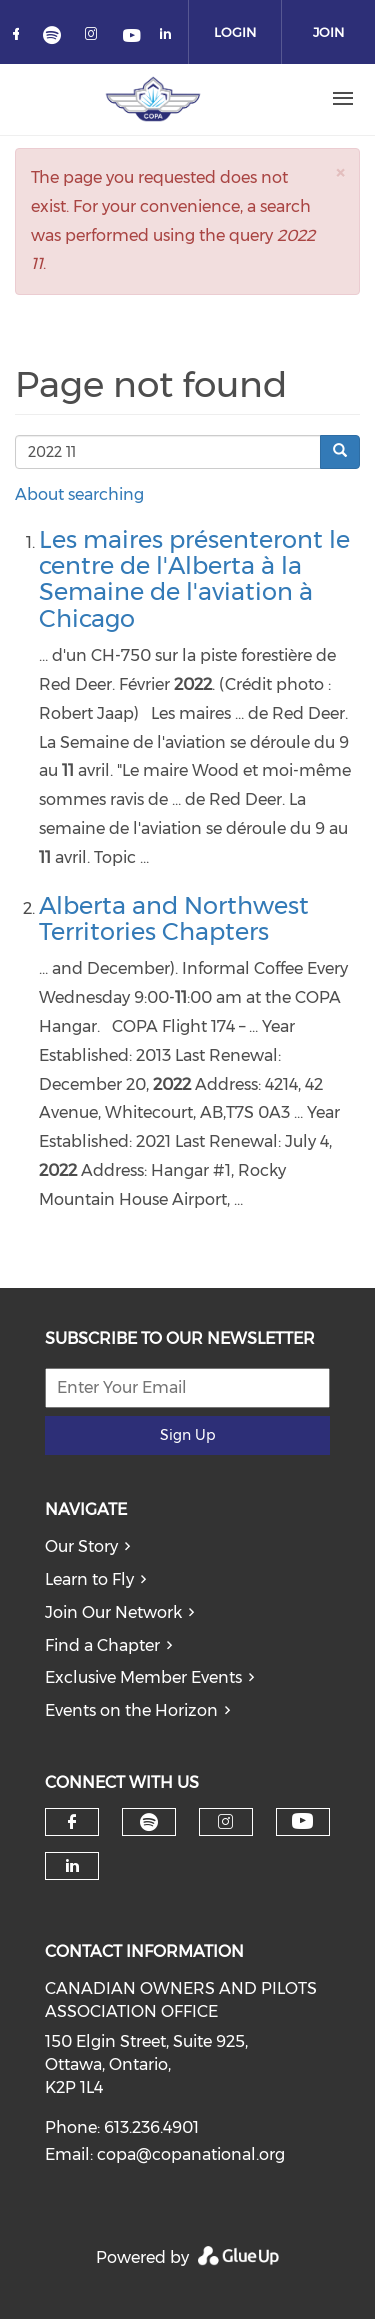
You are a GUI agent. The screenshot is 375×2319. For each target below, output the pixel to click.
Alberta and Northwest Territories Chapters (174, 918)
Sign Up (187, 1435)
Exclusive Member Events (143, 1677)
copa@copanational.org (191, 2154)
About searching (79, 494)
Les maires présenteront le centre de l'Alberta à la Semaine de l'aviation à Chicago (194, 579)
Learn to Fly (89, 1579)
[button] (340, 172)
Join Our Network (113, 1612)
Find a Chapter (102, 1645)
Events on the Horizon (131, 1710)
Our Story (81, 1546)
